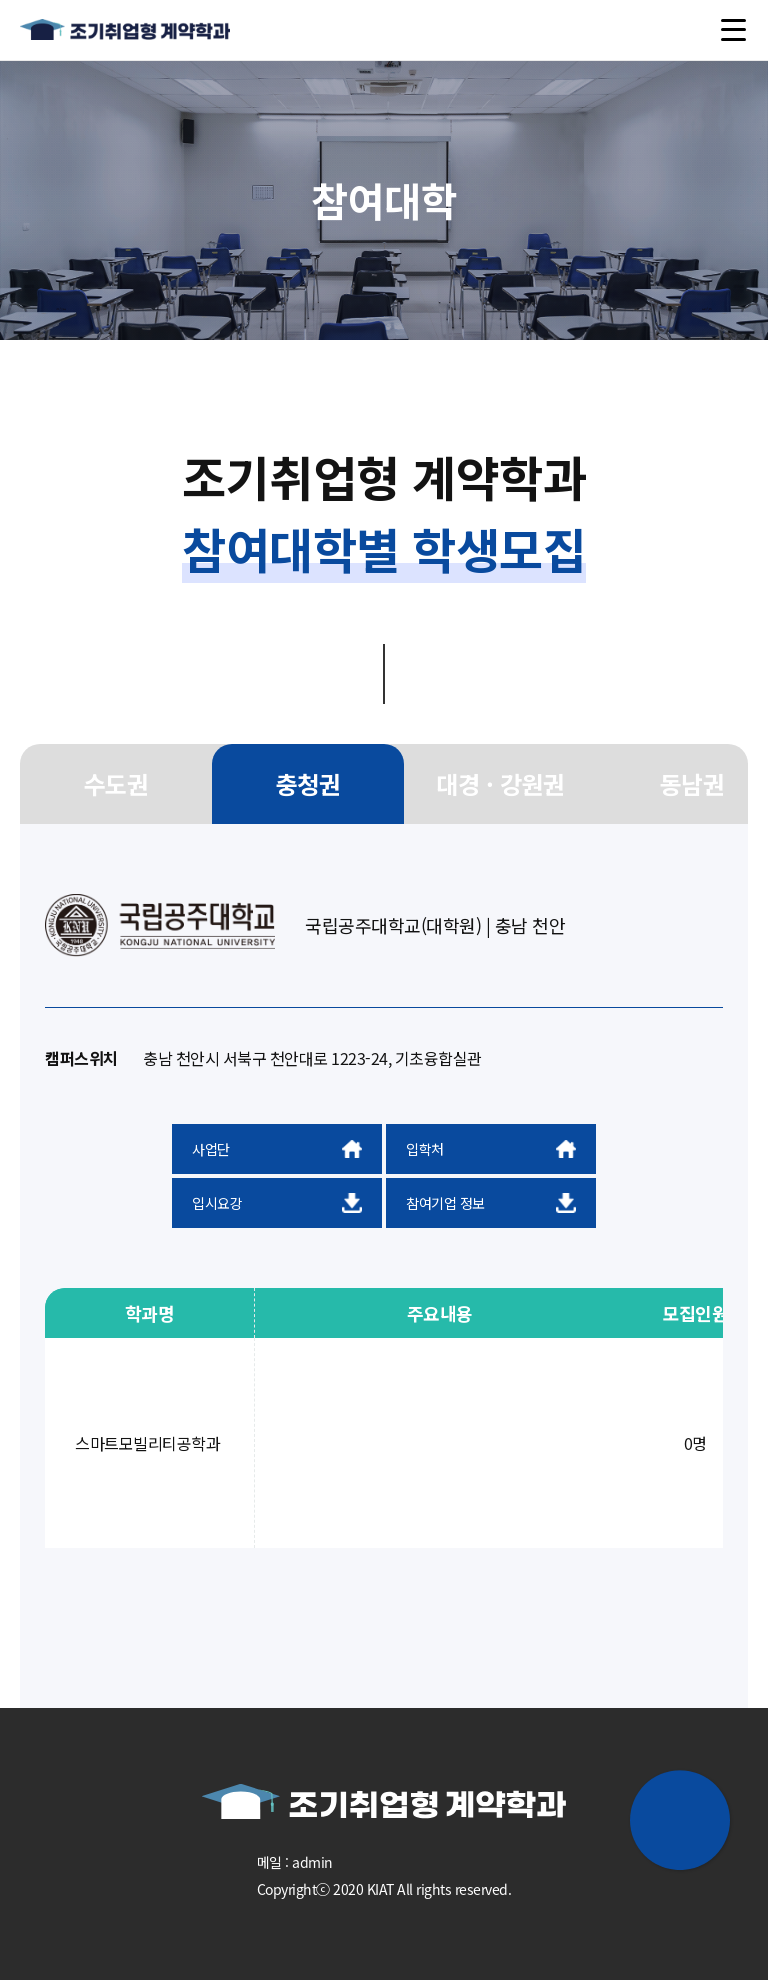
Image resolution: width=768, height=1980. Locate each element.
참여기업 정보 (491, 1203)
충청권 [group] (308, 783)
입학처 (491, 1149)
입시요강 (277, 1203)
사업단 (277, 1149)
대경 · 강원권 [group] (500, 783)
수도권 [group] (116, 783)
